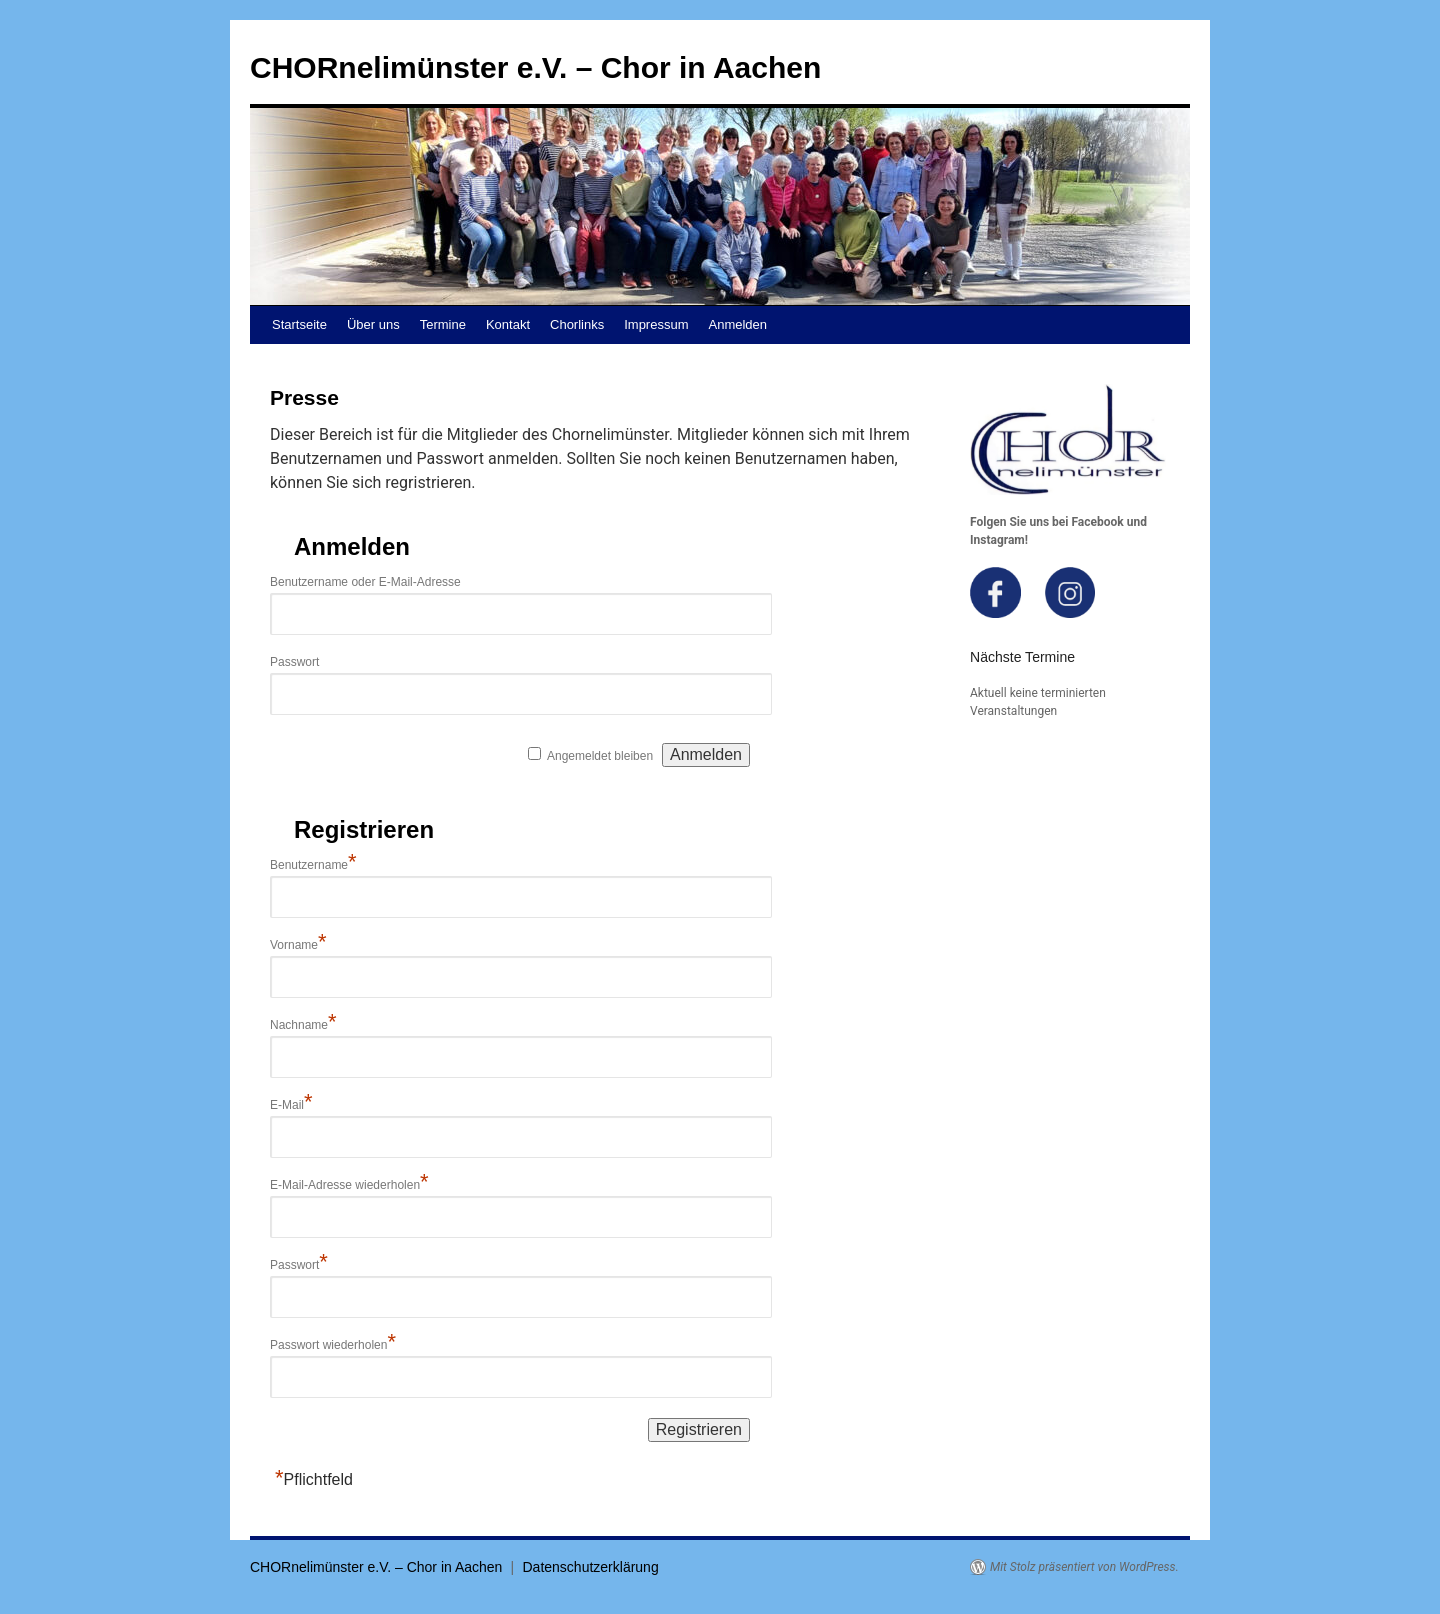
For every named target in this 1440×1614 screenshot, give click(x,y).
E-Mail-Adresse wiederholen (349, 1185)
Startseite (299, 324)
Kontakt (508, 324)
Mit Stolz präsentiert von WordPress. (1084, 1567)
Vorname (298, 945)
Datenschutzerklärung (591, 1567)
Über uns (373, 324)
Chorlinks (577, 324)
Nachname (303, 1025)
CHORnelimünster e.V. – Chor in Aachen (535, 67)
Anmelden (738, 324)
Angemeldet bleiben (600, 756)
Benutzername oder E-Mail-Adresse (365, 582)
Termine (443, 324)
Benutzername (313, 865)
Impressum (656, 324)
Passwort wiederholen (333, 1345)
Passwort (294, 662)
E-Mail (291, 1105)
